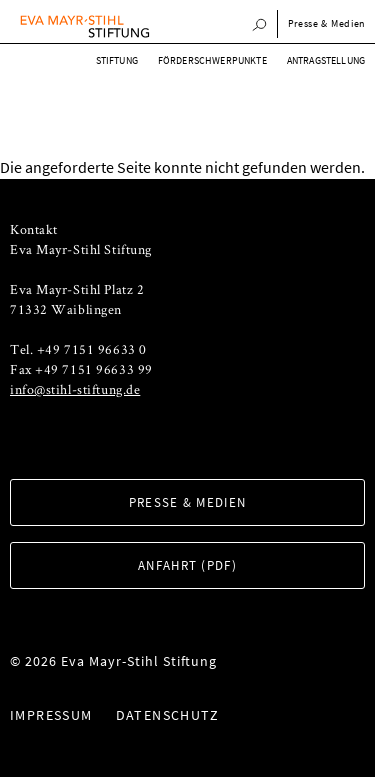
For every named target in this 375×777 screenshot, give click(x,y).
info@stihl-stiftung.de (75, 389)
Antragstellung (326, 60)
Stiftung (117, 60)
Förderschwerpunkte (212, 60)
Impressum (51, 715)
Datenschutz (167, 715)
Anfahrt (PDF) (187, 565)
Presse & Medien (327, 23)
